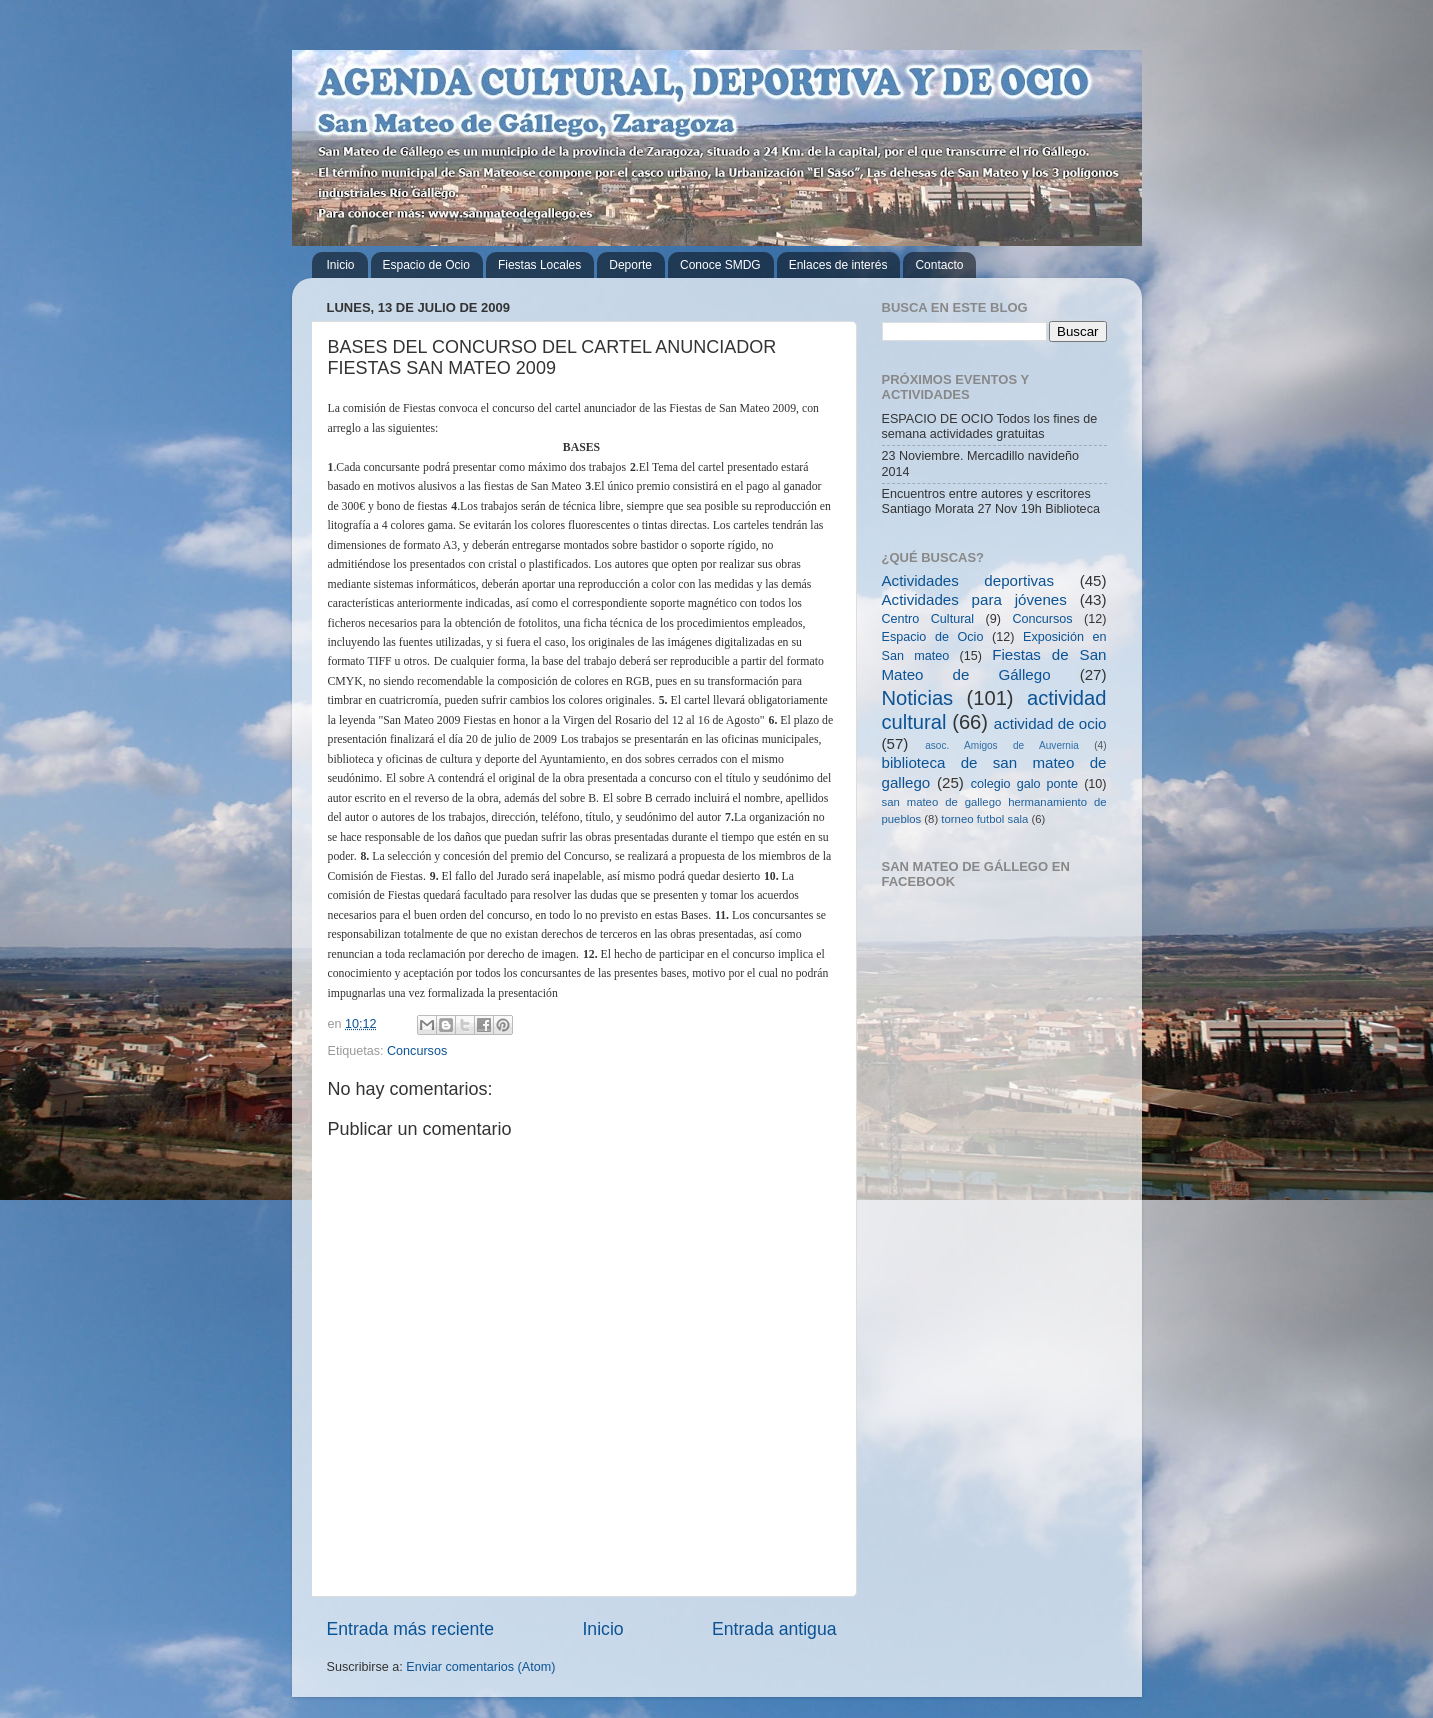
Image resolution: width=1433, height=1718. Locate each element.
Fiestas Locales (539, 265)
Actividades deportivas (968, 580)
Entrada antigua (774, 1629)
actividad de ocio (1050, 723)
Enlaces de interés (838, 265)
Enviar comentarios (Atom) (480, 1667)
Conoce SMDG (720, 265)
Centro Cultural (928, 619)
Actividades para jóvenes (974, 599)
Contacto (939, 265)
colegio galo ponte (1024, 784)
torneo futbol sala (984, 819)
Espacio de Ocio (426, 265)
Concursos (417, 1051)
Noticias (918, 698)
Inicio (341, 265)
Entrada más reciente (411, 1629)
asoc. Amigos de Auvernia (1002, 745)
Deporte (630, 265)
